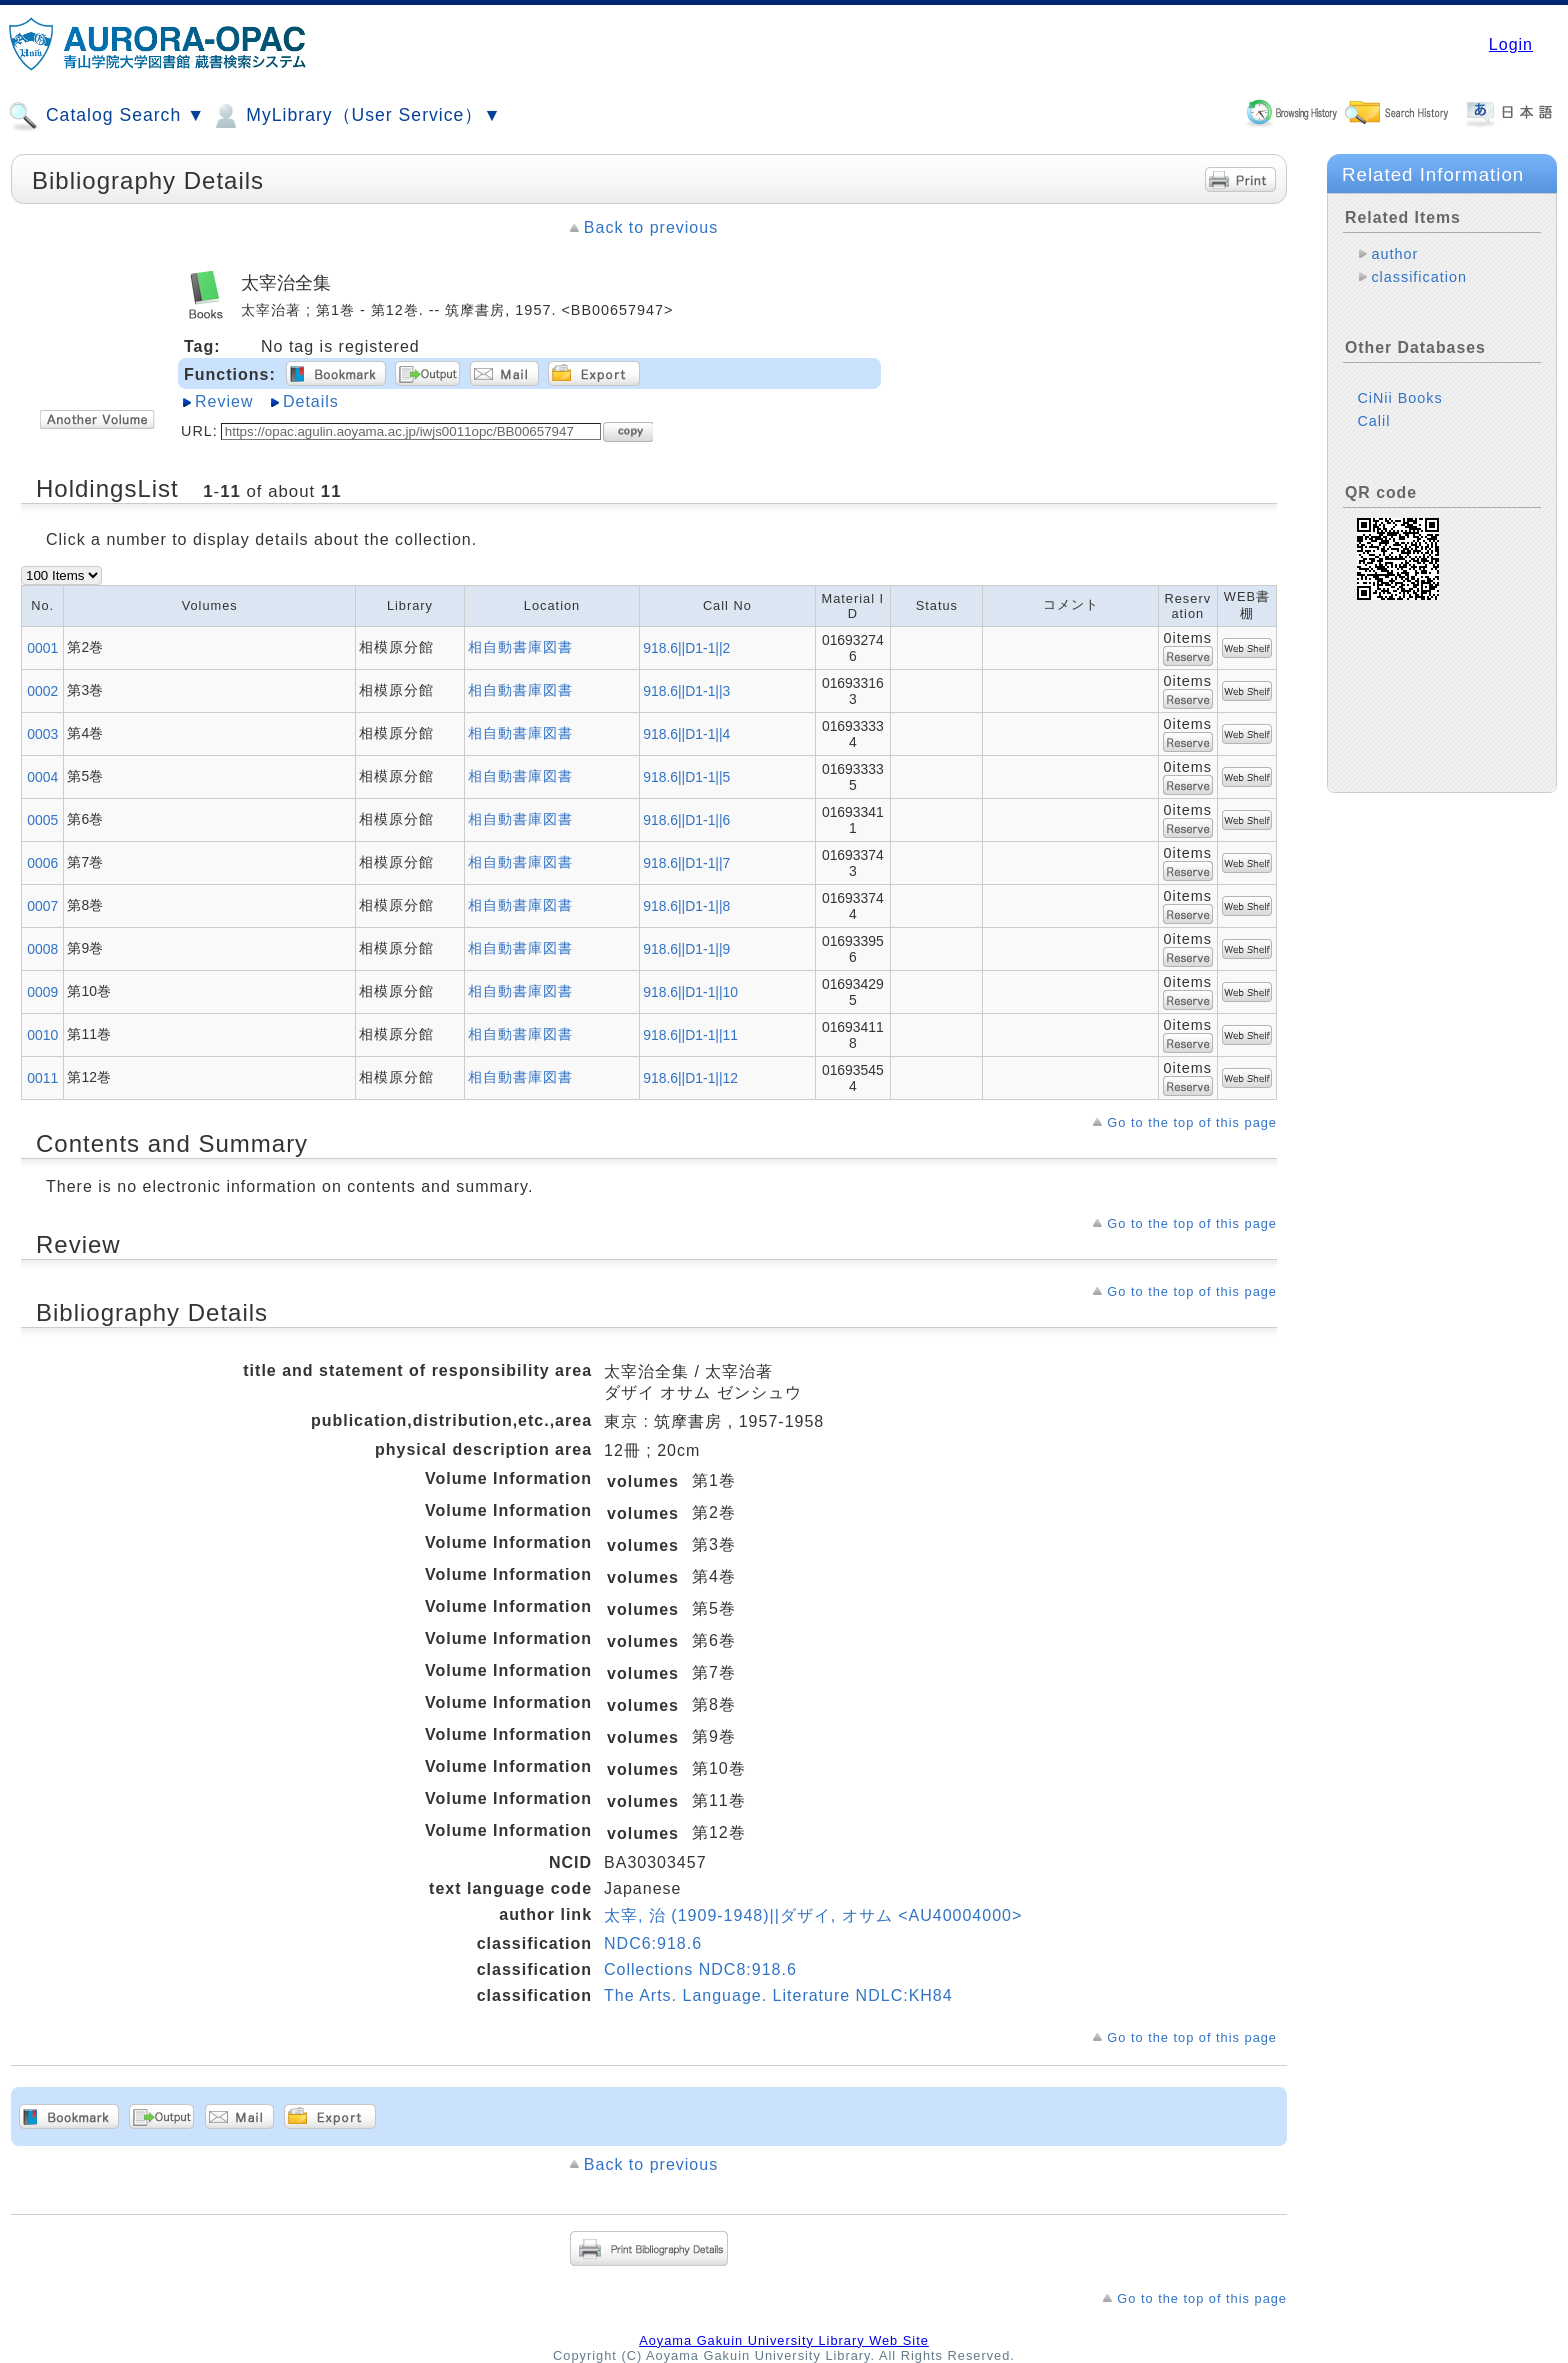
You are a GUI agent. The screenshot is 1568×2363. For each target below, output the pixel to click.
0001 (42, 648)
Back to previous (651, 227)
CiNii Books (1399, 398)
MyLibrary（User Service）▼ (355, 116)
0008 (42, 949)
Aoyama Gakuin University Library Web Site (784, 2340)
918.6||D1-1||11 (690, 1035)
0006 (42, 863)
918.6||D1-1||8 (686, 906)
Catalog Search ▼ (106, 116)
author (1394, 254)
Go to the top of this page (1192, 1122)
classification (1419, 277)
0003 (42, 734)
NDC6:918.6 (653, 1943)
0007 (42, 906)
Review (224, 401)
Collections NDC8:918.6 (700, 1969)
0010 (42, 1035)
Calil (1373, 421)
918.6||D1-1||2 (686, 648)
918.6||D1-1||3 (686, 691)
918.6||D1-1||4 (686, 734)
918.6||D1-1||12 (690, 1078)
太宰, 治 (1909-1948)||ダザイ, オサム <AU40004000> (813, 1915)
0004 (42, 777)
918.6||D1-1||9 (686, 949)
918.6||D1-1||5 (686, 777)
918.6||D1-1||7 (686, 863)
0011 (42, 1078)
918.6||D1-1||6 (686, 820)
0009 (42, 992)
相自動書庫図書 (520, 647)
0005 (42, 820)
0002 (42, 691)
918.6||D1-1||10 (690, 992)
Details (311, 401)
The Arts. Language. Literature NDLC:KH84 (778, 1995)
